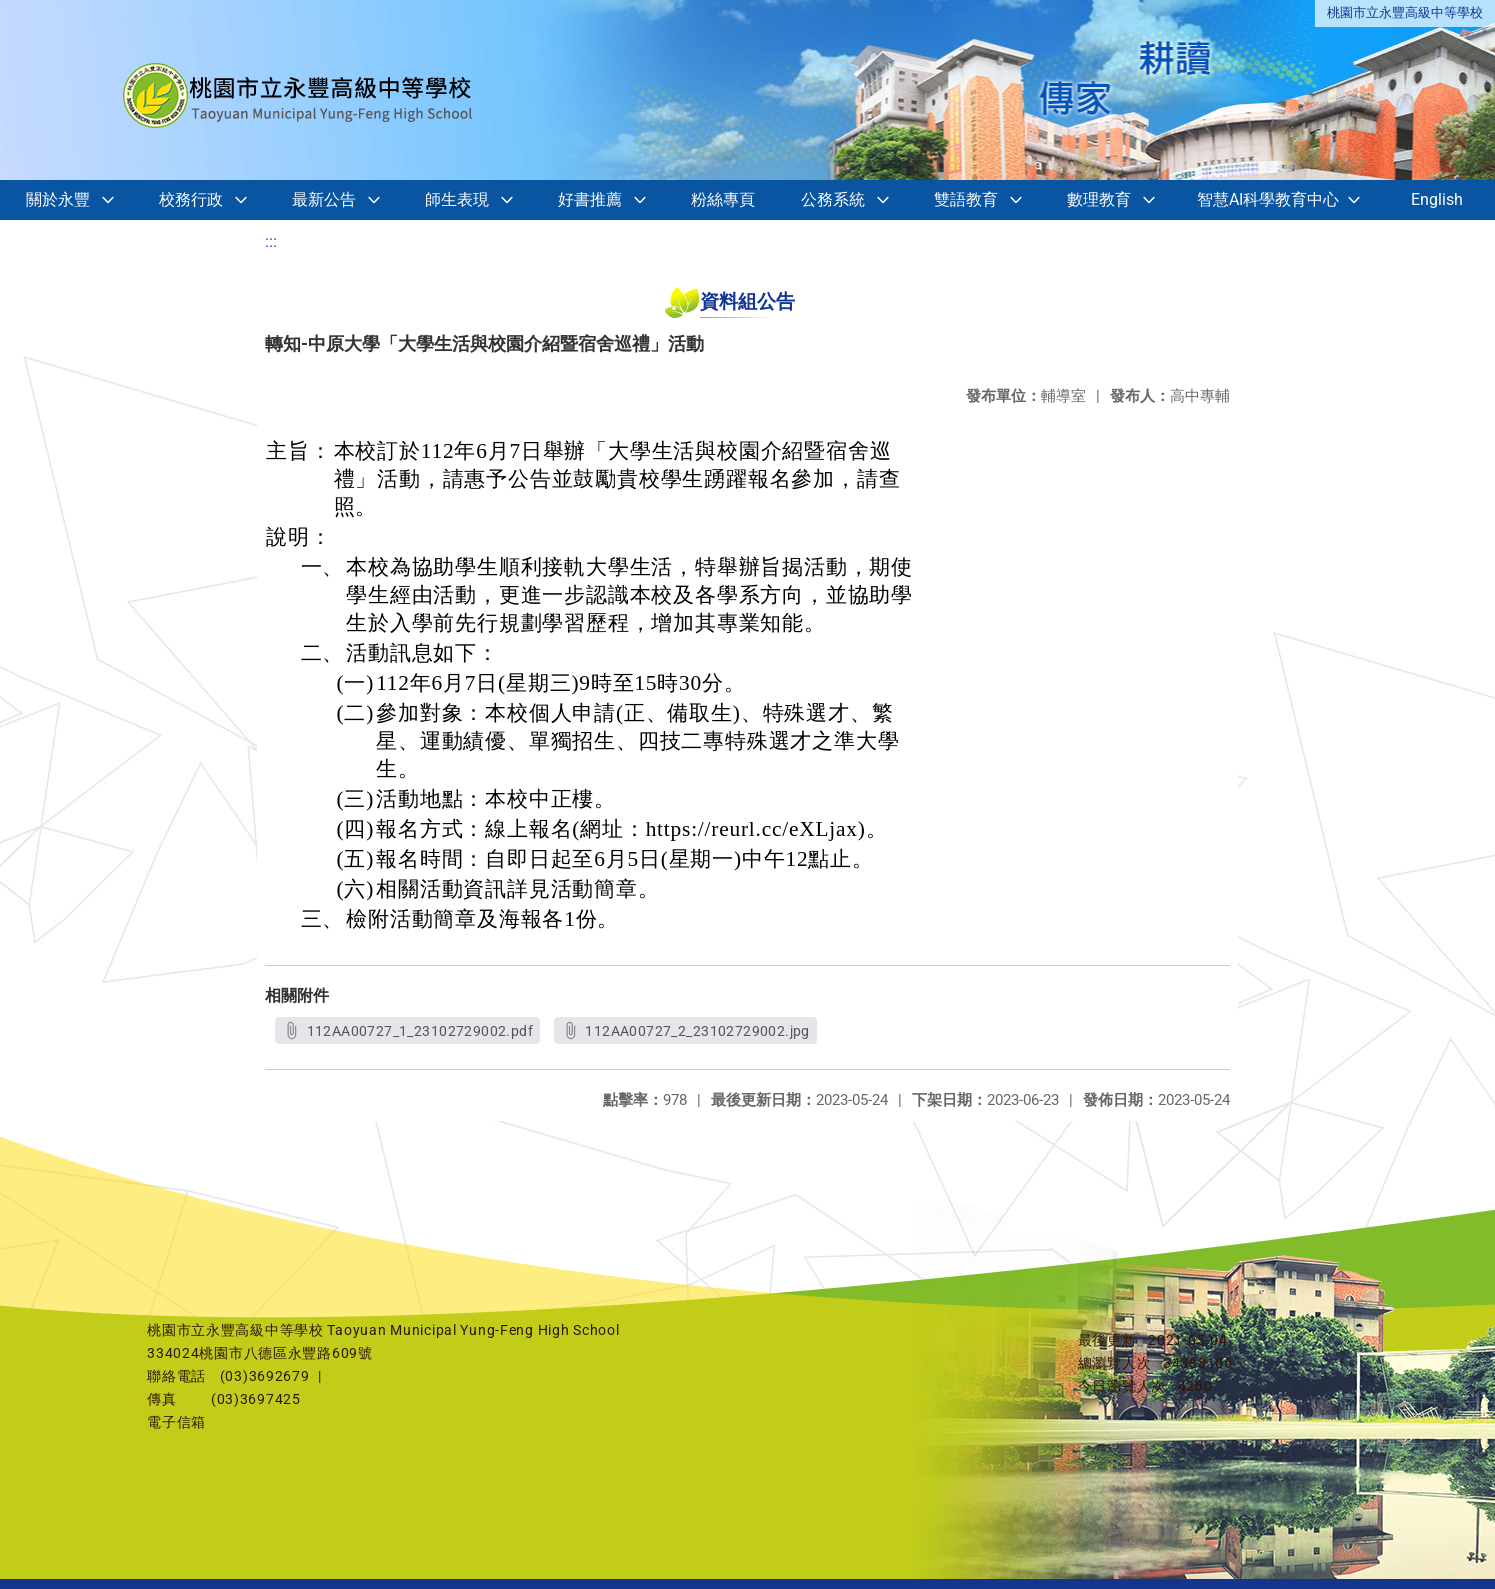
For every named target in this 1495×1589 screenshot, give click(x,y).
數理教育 (1099, 199)
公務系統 (833, 199)
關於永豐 (58, 199)
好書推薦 (590, 199)
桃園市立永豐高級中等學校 (1405, 12)
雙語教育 (966, 199)
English (1437, 199)
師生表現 (457, 199)
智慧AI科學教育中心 (1268, 199)
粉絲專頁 (723, 199)
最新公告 (324, 199)
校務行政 (191, 199)
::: (271, 241)
